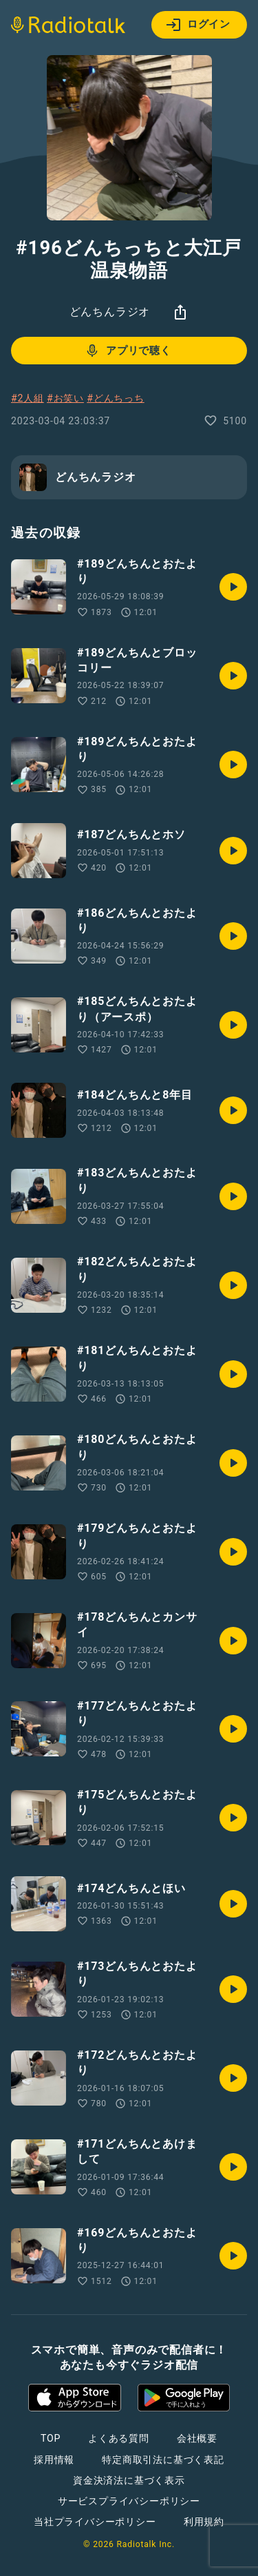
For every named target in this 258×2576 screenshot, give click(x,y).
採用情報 (54, 2459)
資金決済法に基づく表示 (129, 2480)
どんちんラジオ (110, 311)
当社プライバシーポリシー (95, 2521)
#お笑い (65, 398)
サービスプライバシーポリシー (129, 2500)
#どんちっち (115, 398)
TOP (51, 2438)
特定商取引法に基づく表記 (163, 2459)
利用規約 (204, 2521)
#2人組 (27, 398)
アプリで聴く (127, 350)
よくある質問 (118, 2438)
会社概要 (197, 2438)
